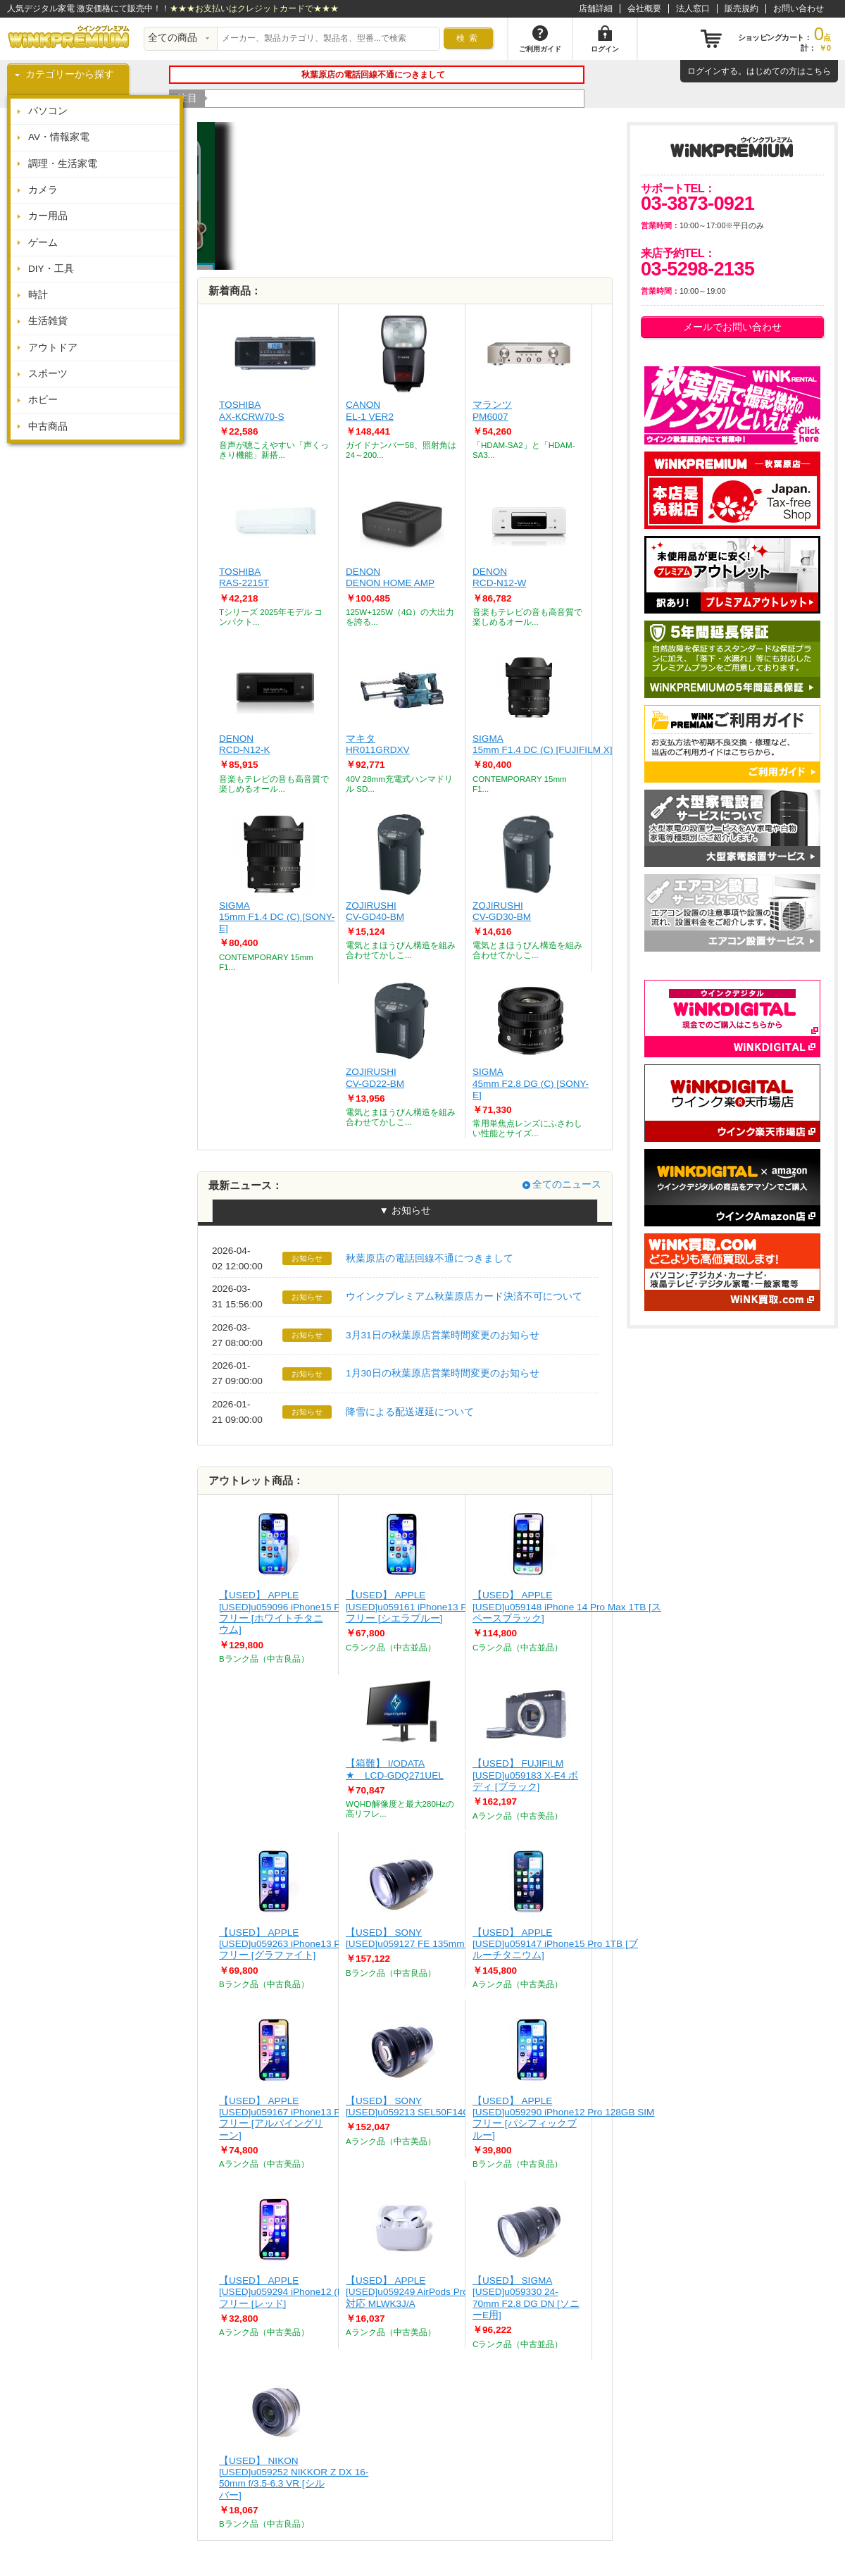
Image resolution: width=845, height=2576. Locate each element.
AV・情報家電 (58, 137)
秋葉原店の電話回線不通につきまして (429, 1258)
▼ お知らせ (404, 1210)
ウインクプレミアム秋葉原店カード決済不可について (464, 1296)
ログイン (704, 71)
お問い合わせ (798, 8)
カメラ (43, 190)
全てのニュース (566, 1184)
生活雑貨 (48, 321)
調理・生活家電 (62, 163)
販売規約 (741, 8)
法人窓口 (693, 8)
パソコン (48, 111)
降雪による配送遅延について (410, 1412)
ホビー (43, 399)
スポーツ (48, 373)
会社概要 (644, 8)
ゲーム (43, 242)
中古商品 (48, 426)
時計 (38, 295)
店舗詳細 (596, 8)
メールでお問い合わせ (732, 327)
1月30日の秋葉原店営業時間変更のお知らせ (442, 1373)
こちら (818, 71)
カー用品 (48, 216)
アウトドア (52, 347)
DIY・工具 (51, 268)
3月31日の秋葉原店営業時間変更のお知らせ (442, 1335)
